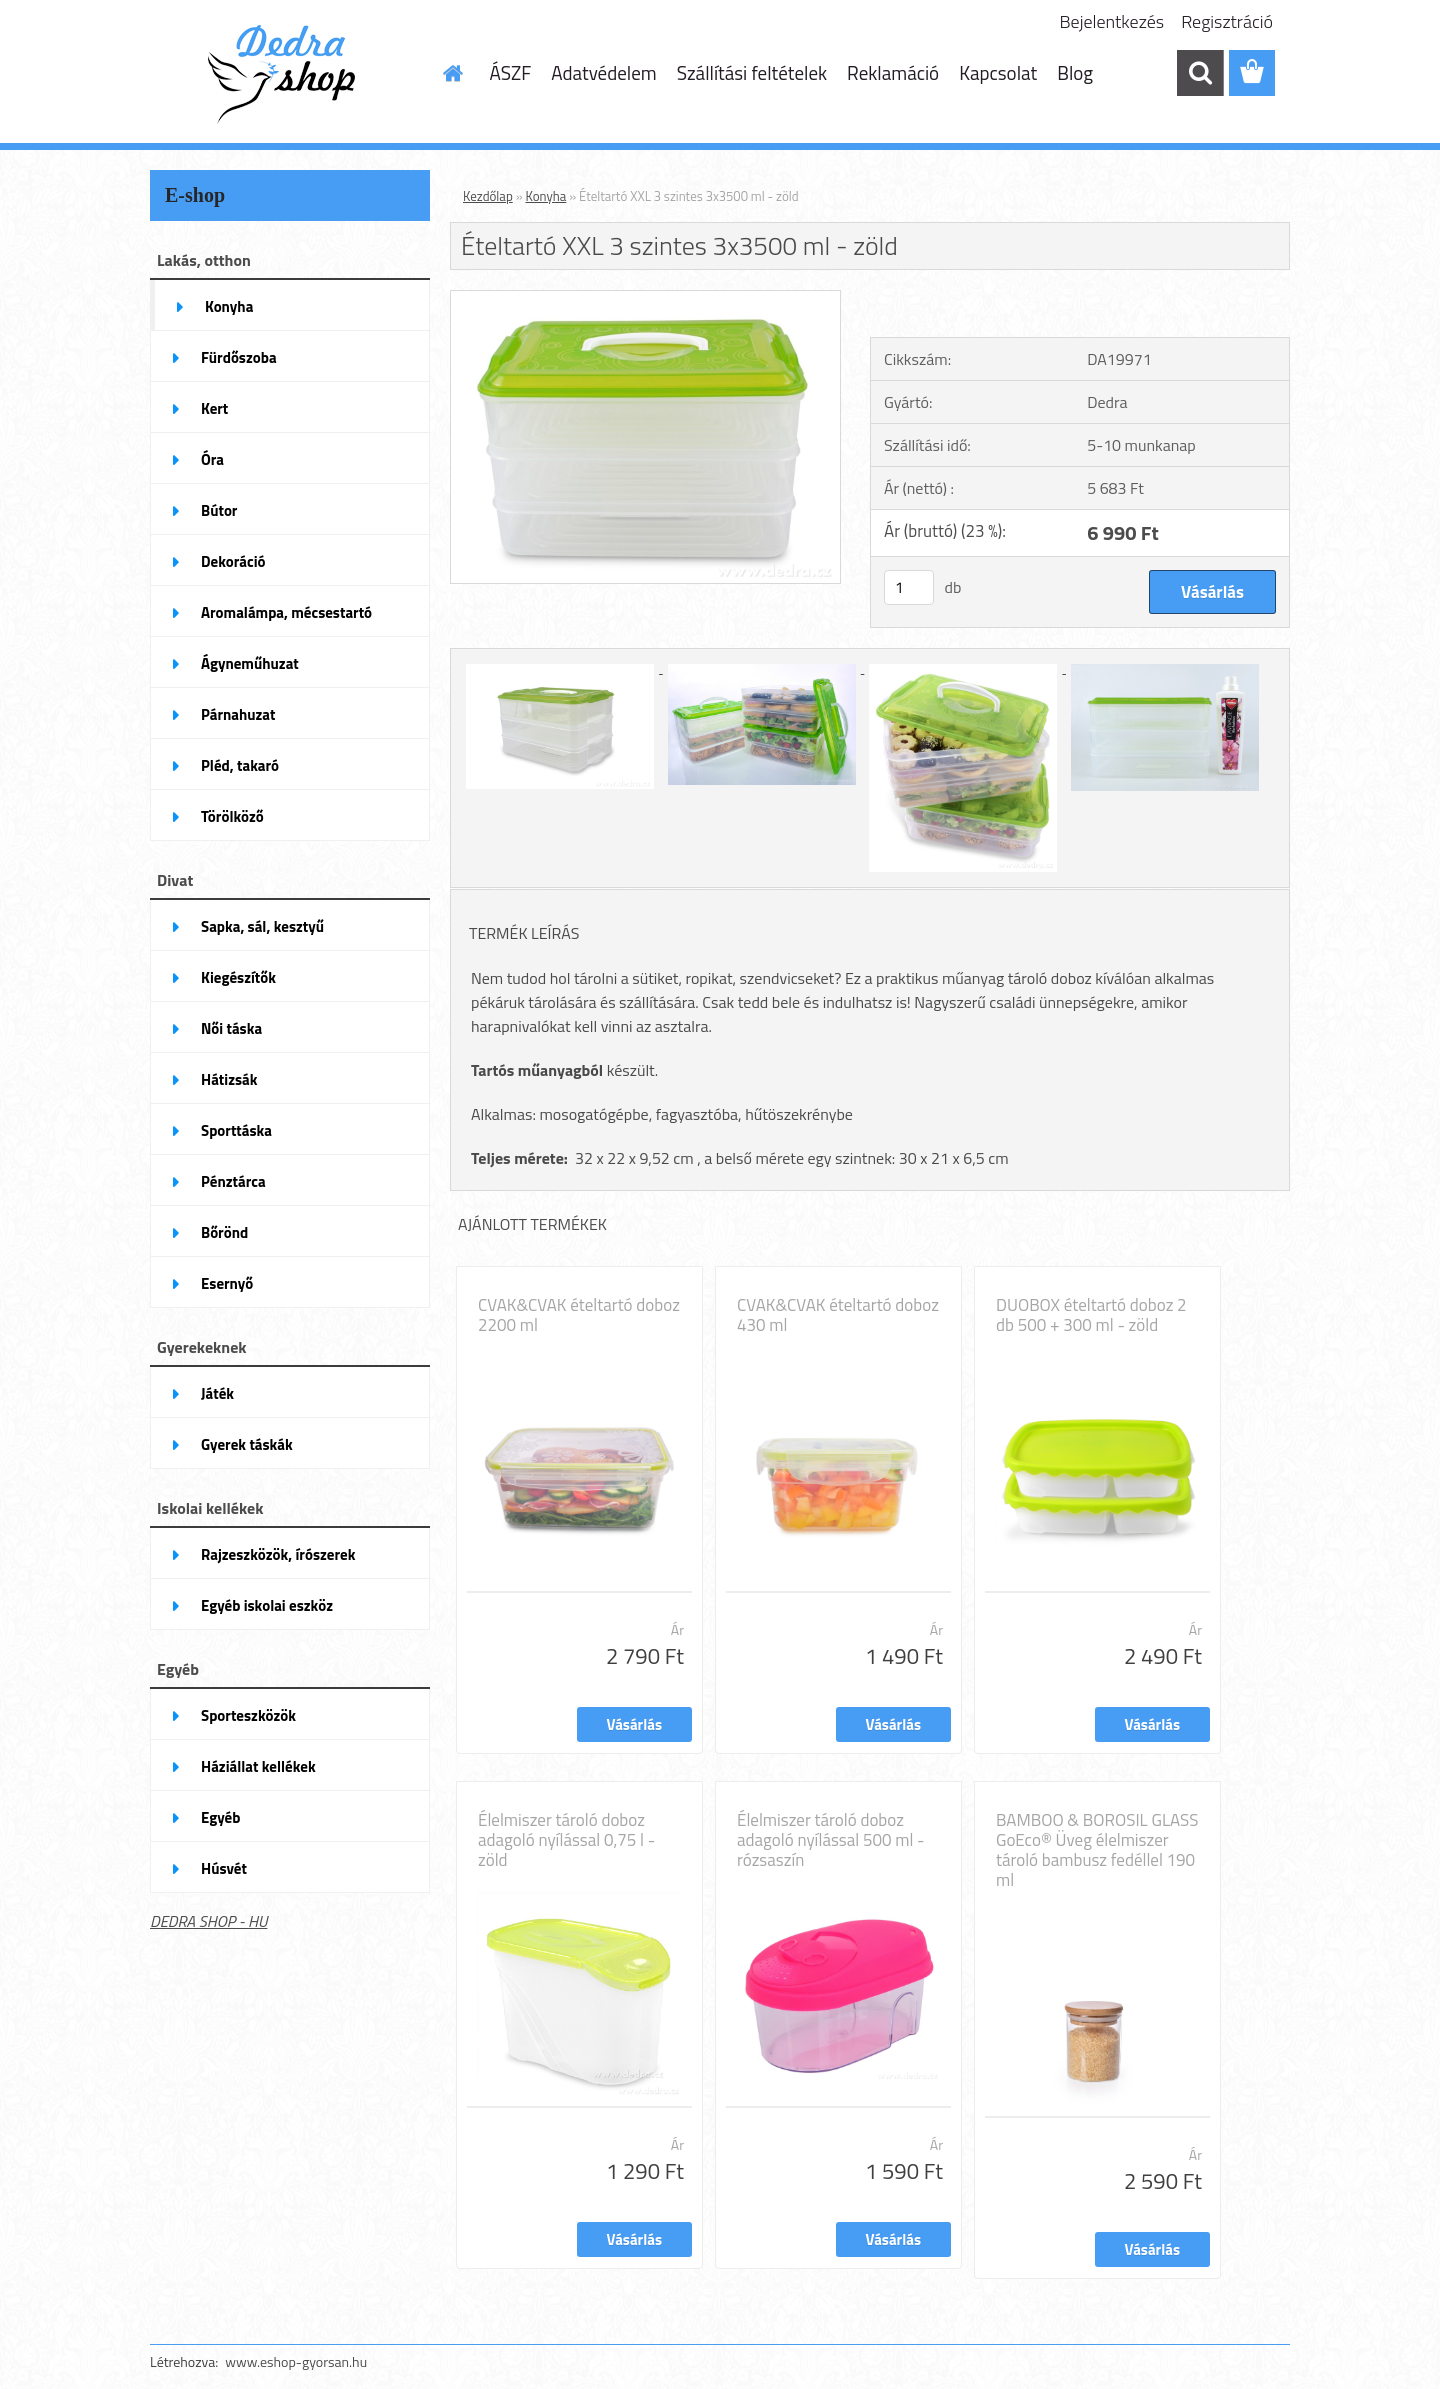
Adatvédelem (604, 72)
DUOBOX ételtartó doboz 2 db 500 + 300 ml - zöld (1091, 1315)
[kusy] (909, 587)
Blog (1075, 72)
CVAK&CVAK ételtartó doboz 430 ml (838, 1315)
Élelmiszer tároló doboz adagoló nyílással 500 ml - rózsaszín (831, 1840)
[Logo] (287, 74)
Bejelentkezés (1112, 21)
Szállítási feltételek (752, 72)
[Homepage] (452, 73)
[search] (1200, 73)
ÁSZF (511, 72)
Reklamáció (893, 72)
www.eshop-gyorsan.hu (296, 2361)
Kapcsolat (998, 72)
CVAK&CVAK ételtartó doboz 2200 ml (579, 1315)
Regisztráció (1227, 21)
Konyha (546, 196)
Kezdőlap (488, 196)
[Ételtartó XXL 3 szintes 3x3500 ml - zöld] (645, 299)
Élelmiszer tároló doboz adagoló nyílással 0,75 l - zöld (566, 1840)
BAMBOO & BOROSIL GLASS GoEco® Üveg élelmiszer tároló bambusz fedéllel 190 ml (1097, 1850)
